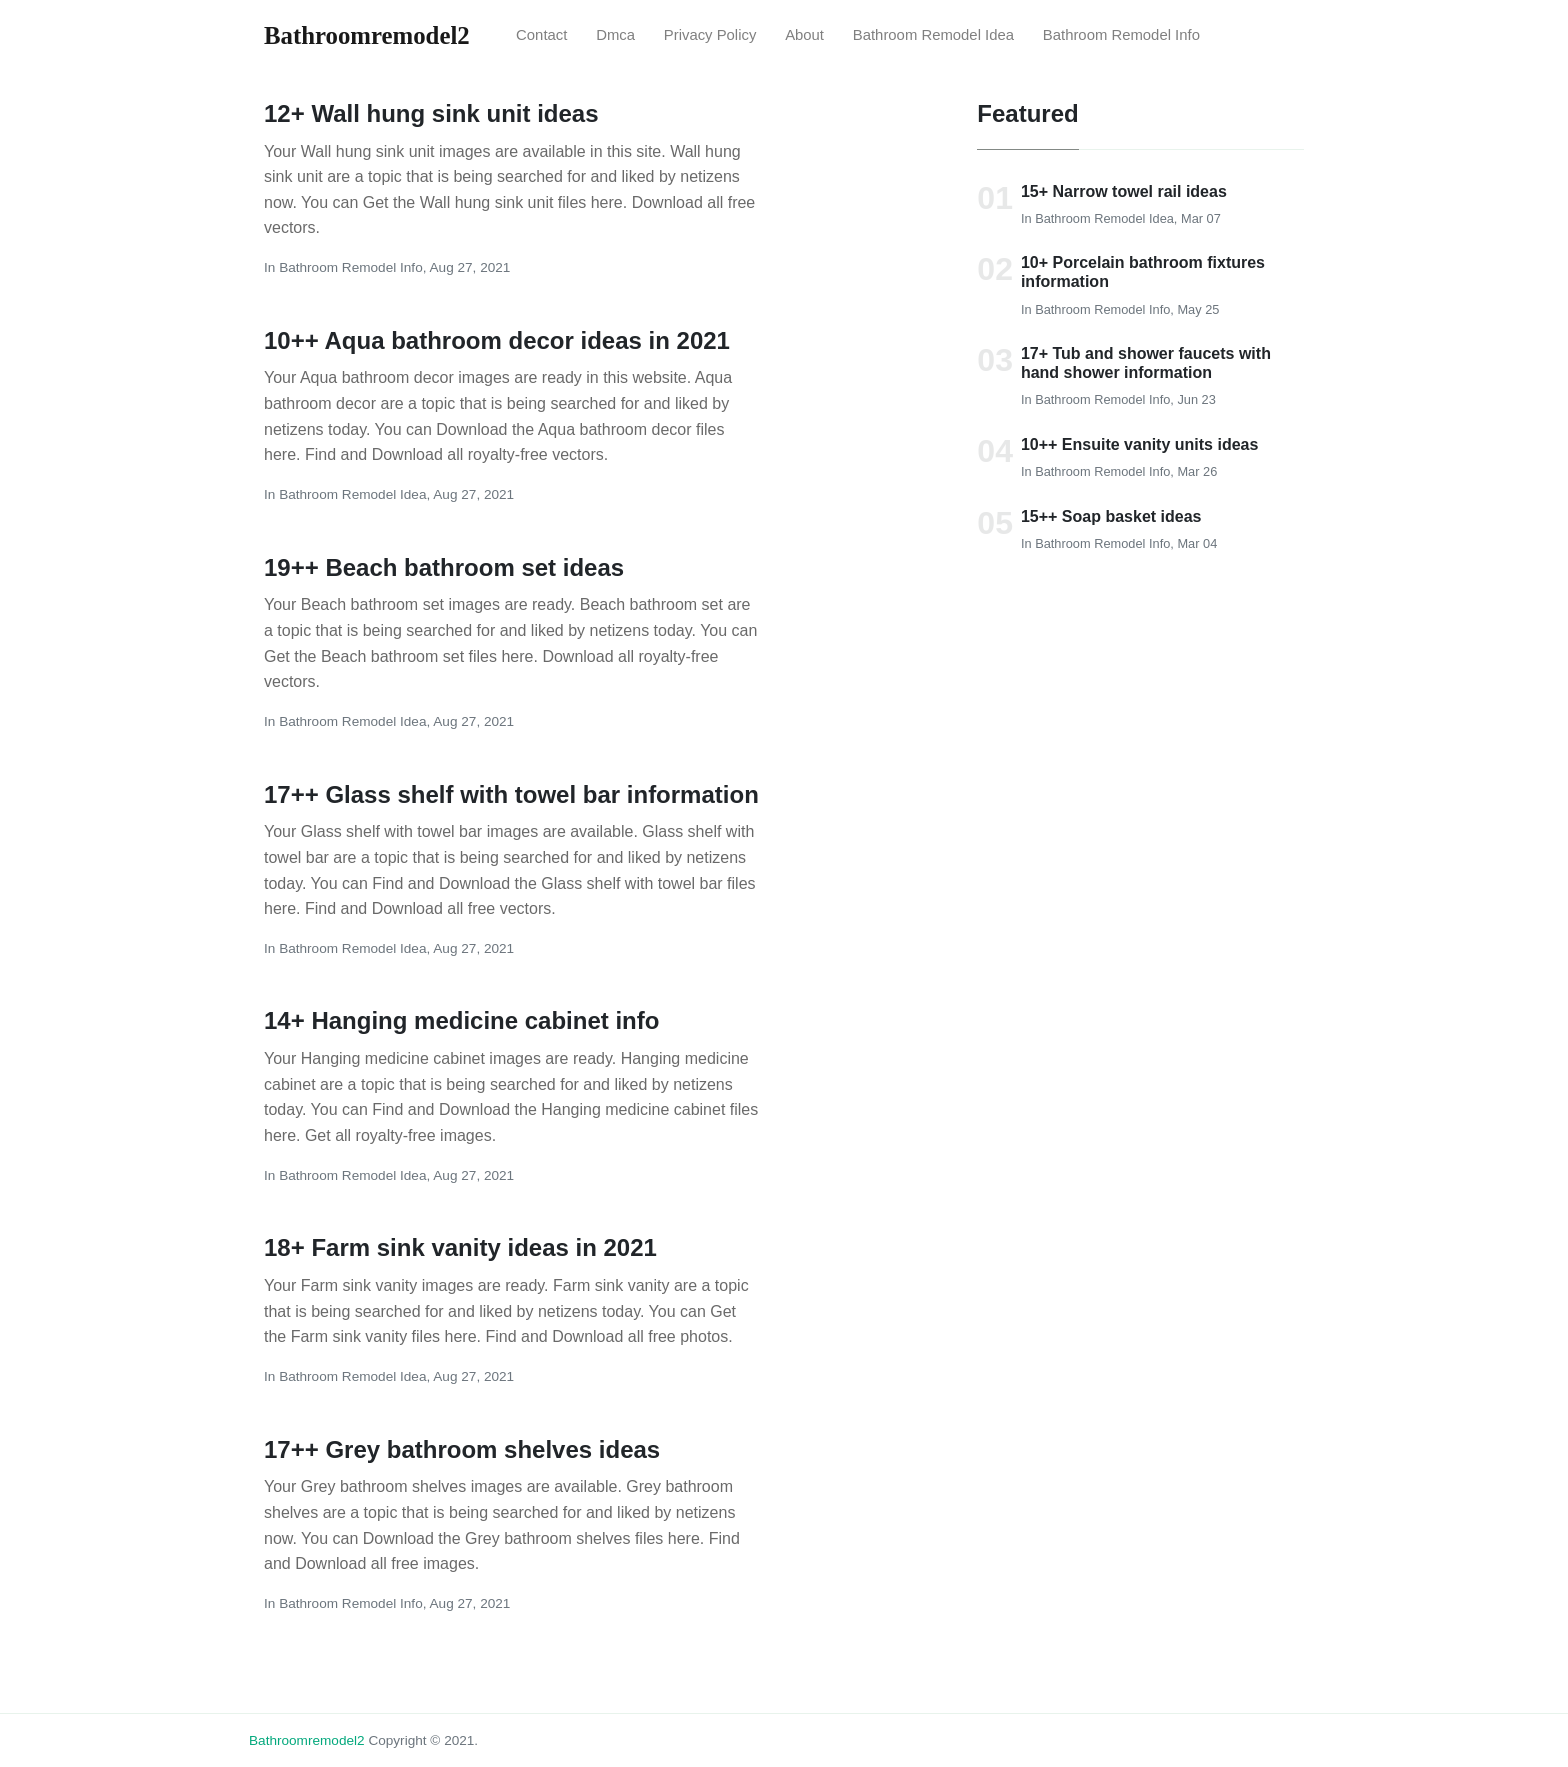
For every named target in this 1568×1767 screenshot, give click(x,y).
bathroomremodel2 (307, 1740)
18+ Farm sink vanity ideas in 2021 (460, 1247)
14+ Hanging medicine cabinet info (461, 1020)
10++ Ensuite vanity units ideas (1139, 444)
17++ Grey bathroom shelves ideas (462, 1449)
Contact (541, 35)
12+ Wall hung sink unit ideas (431, 113)
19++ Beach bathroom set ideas (444, 567)
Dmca (615, 35)
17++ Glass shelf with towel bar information (511, 794)
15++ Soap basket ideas (1111, 516)
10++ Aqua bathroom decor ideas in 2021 (497, 340)
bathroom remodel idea (933, 35)
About (804, 35)
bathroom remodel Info (1121, 35)
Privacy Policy (710, 35)
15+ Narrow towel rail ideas (1124, 191)
